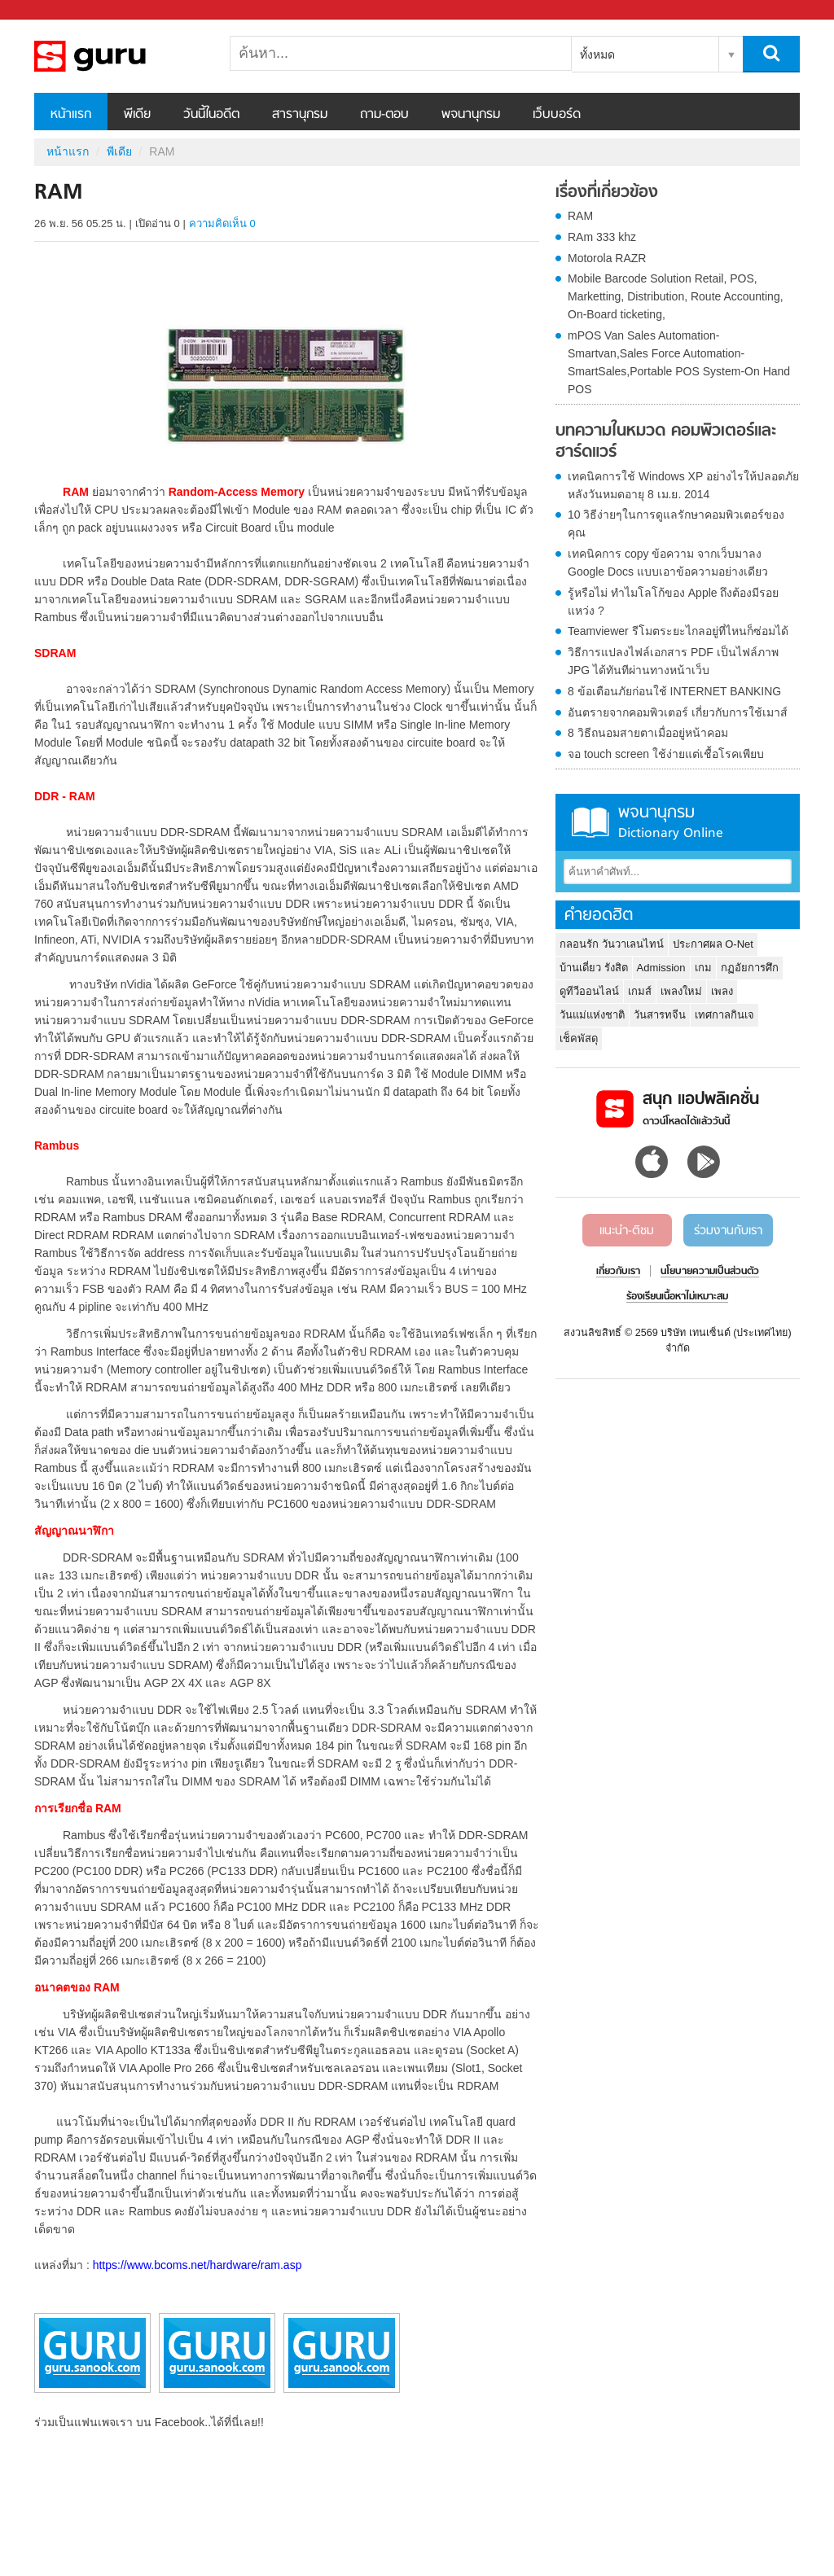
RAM (580, 215)
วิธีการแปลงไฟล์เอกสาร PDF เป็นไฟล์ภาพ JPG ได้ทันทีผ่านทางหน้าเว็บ (673, 661)
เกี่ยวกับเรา (618, 1272)
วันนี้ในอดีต (211, 114)
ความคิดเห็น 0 (222, 223)
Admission (661, 968)
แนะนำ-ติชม (626, 1231)
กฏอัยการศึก (750, 968)
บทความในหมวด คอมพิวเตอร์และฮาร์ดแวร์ (665, 441)
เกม (703, 968)
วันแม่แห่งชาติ (592, 1015)
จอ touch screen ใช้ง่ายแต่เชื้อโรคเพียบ (666, 753)
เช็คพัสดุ (579, 1038)
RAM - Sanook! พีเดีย (119, 56)
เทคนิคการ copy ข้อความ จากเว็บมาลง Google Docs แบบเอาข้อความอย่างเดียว (668, 562)
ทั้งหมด (597, 54)
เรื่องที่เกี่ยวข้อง (606, 193)
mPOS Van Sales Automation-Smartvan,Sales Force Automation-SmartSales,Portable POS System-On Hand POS (679, 362)
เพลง (722, 991)
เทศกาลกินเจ (724, 1015)
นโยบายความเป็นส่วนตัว (710, 1272)
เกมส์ (640, 991)
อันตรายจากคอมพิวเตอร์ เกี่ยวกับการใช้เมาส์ (678, 712)
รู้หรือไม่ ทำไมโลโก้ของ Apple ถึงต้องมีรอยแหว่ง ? (673, 601)
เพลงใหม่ (681, 991)
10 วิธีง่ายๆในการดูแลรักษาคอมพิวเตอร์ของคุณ (676, 523)
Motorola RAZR (607, 258)
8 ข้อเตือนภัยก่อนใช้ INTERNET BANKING (674, 691)
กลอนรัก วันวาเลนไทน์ (612, 944)
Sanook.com (49, 10)
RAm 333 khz (602, 236)
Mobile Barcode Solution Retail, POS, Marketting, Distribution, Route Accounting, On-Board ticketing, (676, 296)
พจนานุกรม (470, 114)
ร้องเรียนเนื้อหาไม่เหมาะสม (677, 1297)
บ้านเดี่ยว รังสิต (594, 968)
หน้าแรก (70, 114)
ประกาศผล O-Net (713, 944)
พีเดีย (137, 114)
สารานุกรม (299, 114)
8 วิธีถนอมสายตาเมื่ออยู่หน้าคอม (648, 732)
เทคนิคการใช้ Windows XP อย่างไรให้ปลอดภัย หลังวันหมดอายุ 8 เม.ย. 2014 (683, 485)
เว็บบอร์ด (557, 114)
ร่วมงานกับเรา (728, 1231)
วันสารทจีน (660, 1015)
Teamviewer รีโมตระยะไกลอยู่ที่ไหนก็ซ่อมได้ (678, 630)
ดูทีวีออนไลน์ (589, 991)
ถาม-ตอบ (384, 114)
